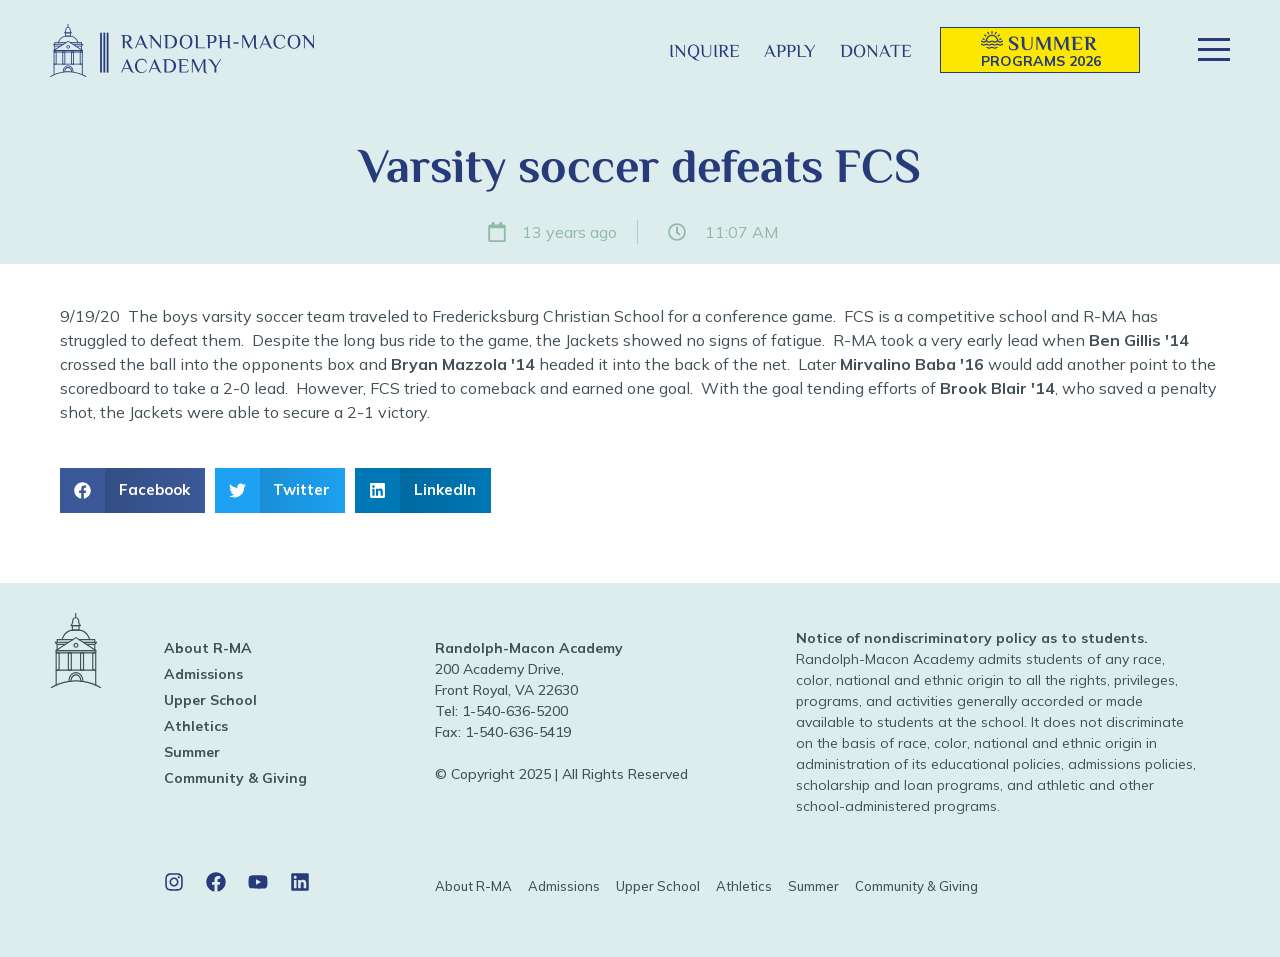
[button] (624, 50)
